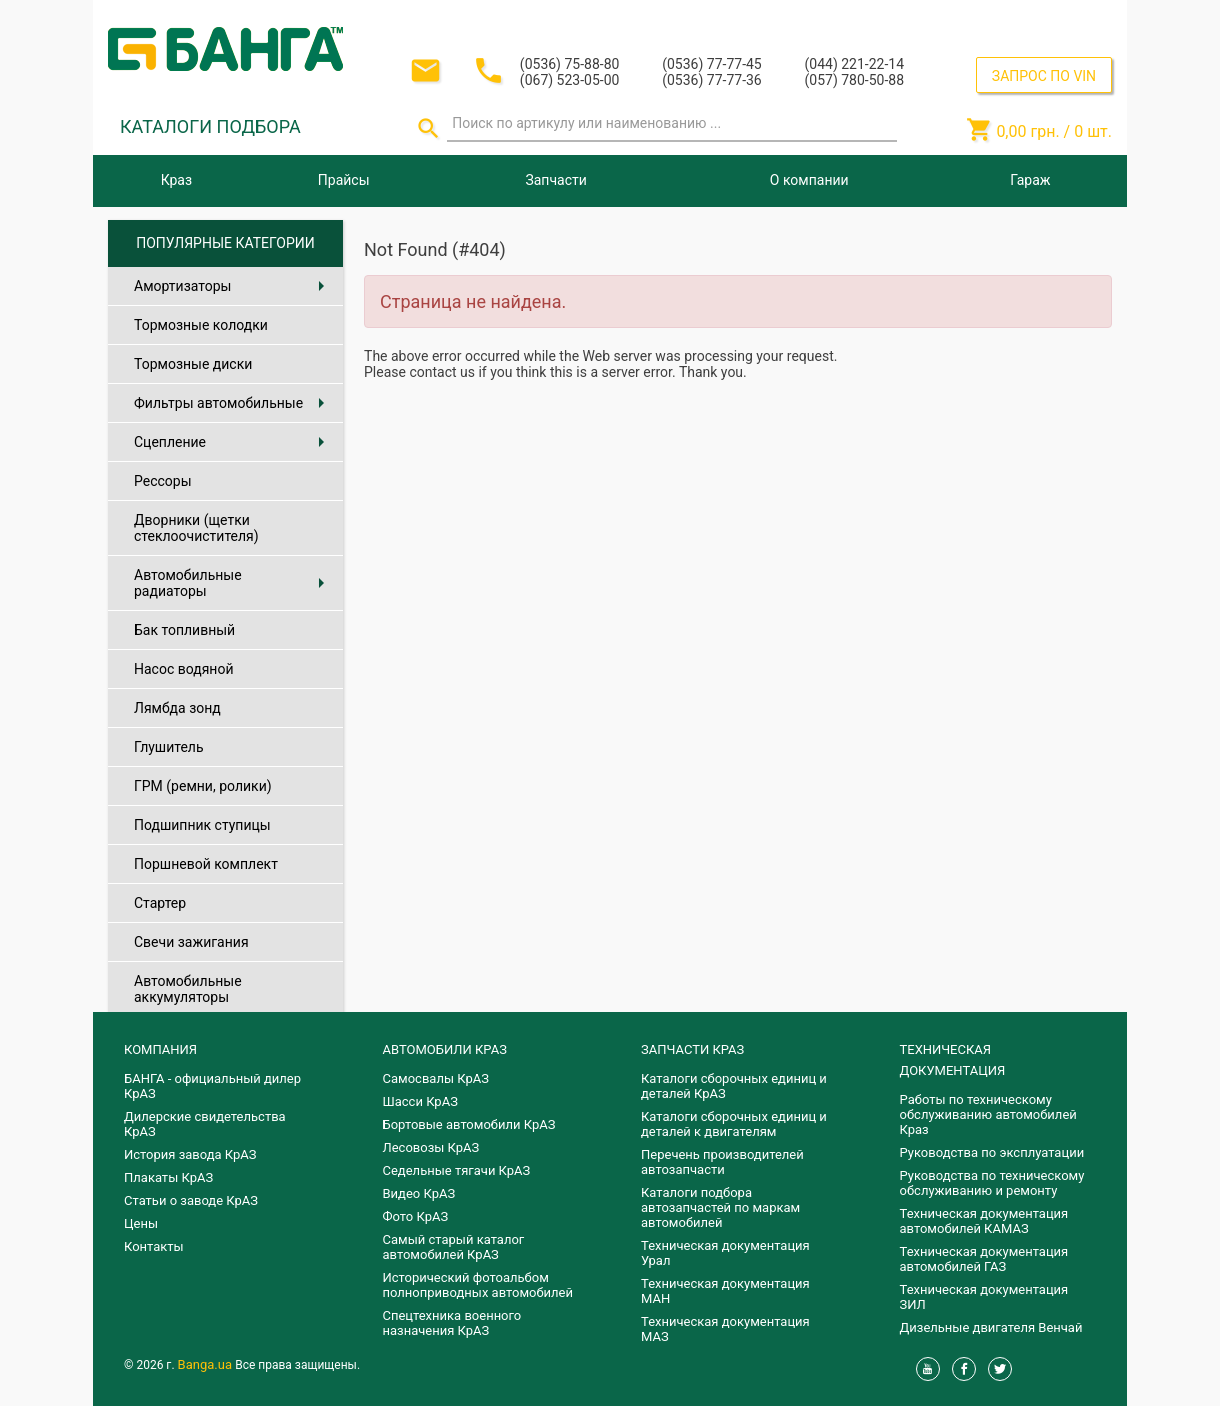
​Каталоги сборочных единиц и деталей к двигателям (734, 1124)
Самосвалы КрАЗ (436, 1078)
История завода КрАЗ (190, 1154)
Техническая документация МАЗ (725, 1329)
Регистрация (1058, 18)
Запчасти (555, 180)
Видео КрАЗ (419, 1193)
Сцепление (233, 442)
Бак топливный (184, 630)
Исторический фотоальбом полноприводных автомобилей (478, 1285)
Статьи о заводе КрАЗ (191, 1200)
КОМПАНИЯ (160, 1049)
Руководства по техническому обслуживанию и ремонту (992, 1183)
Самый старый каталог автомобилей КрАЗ (454, 1247)
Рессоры (163, 481)
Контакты (154, 1246)
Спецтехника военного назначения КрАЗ (452, 1323)
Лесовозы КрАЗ (431, 1147)
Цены (141, 1223)
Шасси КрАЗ (420, 1101)
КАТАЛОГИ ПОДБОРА (210, 126)
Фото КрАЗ (416, 1216)
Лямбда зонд (177, 708)
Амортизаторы (233, 286)
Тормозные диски (193, 364)
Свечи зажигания (191, 942)
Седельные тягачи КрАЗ (457, 1170)
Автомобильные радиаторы (233, 583)
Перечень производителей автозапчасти (722, 1162)
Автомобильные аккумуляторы (188, 989)
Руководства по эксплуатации (992, 1152)
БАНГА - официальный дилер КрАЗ (212, 1086)
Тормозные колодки (201, 325)
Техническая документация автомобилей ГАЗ (984, 1259)
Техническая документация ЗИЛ (984, 1297)
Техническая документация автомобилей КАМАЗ (984, 1221)
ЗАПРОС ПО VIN (1044, 76)
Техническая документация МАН (725, 1291)
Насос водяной (183, 669)
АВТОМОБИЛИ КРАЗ (445, 1049)
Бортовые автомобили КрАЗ (469, 1124)
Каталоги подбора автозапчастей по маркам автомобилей (720, 1207)
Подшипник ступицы (202, 825)
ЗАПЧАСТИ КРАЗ (692, 1049)
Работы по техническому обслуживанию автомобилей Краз (988, 1114)
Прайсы (344, 180)
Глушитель (169, 747)
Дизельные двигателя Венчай (991, 1327)
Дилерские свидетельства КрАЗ (205, 1124)
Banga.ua (207, 1364)
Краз (176, 180)
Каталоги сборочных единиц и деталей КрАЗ (734, 1086)
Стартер (160, 903)
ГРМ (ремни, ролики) (203, 786)
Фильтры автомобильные (233, 403)
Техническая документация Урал (725, 1253)
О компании (809, 180)
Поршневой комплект (206, 864)
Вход (989, 18)
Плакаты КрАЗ (168, 1177)
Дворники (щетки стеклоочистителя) (196, 528)
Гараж (1030, 180)
